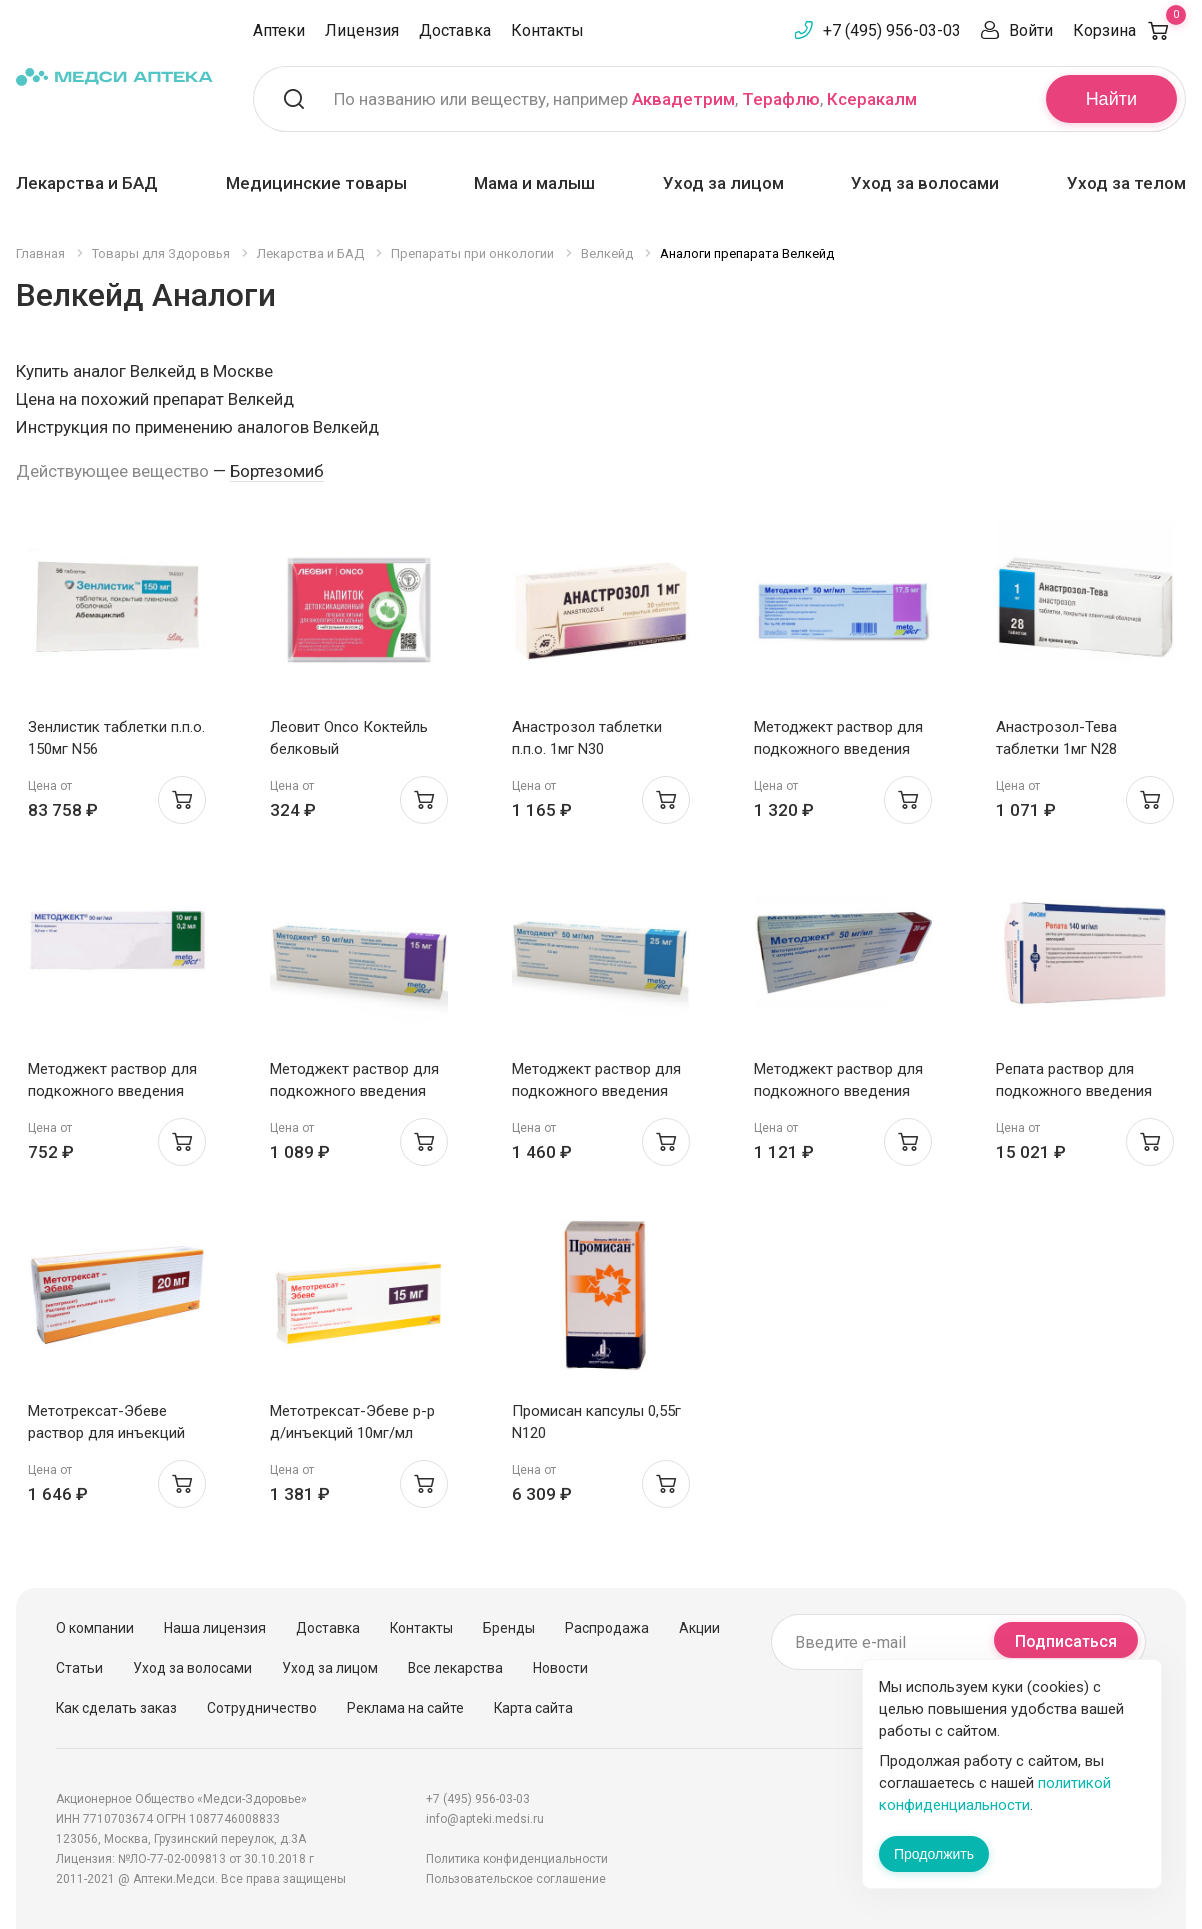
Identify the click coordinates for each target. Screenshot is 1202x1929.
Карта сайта (533, 1708)
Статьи (79, 1668)
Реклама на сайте (405, 1708)
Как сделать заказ (116, 1708)
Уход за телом (1126, 183)
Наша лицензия (215, 1628)
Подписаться (1066, 1641)
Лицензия (362, 30)
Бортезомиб (277, 471)
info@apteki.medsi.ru (485, 1819)
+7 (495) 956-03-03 (892, 30)
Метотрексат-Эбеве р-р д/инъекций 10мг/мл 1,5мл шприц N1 (352, 1433)
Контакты (547, 30)
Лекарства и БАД (87, 183)
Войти (1031, 30)
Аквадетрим (683, 99)
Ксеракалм (872, 99)
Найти (1111, 99)
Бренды (509, 1628)
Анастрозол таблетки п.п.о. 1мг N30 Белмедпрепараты (587, 749)
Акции (699, 1628)
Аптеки (279, 30)
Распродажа (607, 1628)
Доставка (455, 30)
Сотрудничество (262, 1708)
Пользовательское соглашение (516, 1879)
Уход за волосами (925, 183)
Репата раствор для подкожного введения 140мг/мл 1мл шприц (1074, 1091)
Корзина (1129, 30)
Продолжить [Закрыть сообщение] (934, 1854)
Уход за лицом (723, 183)
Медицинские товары (316, 183)
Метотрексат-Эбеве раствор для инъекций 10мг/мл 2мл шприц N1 (106, 1433)
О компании (95, 1628)
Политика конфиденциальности (517, 1859)
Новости (560, 1668)
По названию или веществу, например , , (625, 99)
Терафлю (781, 99)
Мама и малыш (534, 183)
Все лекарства (455, 1668)
